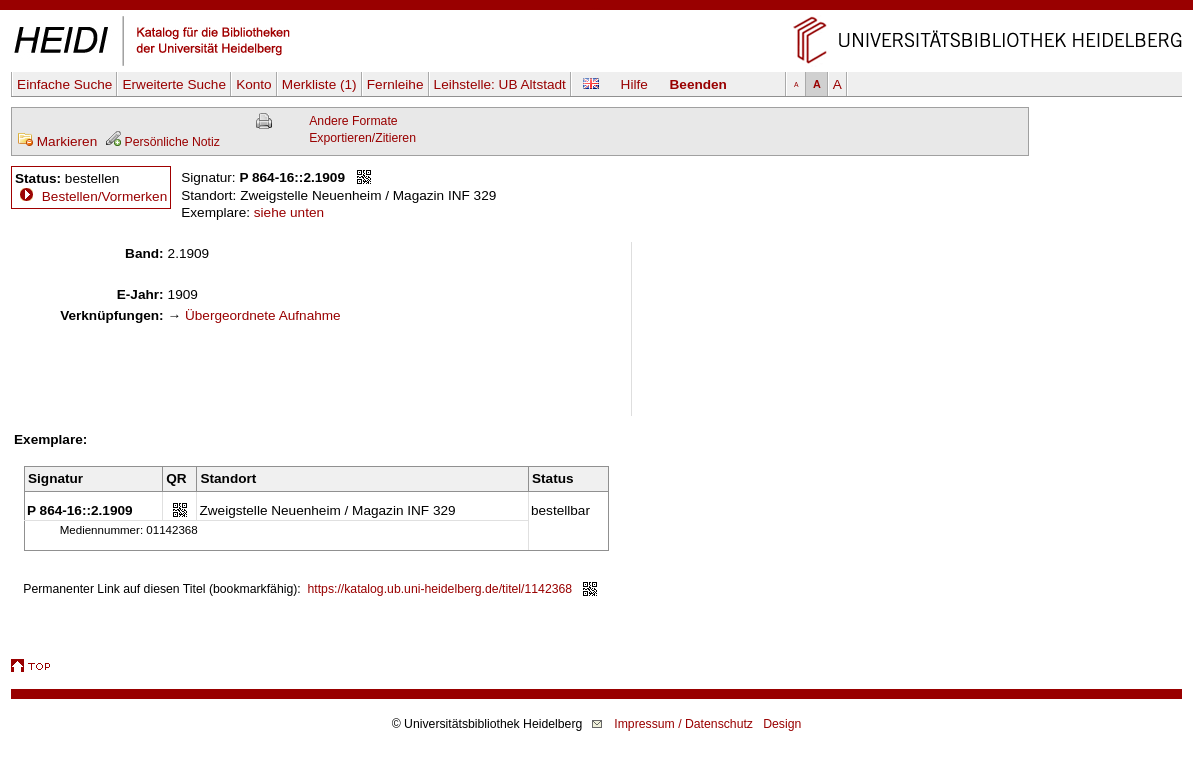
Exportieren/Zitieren (362, 138)
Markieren (57, 141)
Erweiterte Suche (174, 84)
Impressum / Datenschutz (683, 724)
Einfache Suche (64, 84)
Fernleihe (395, 84)
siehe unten (289, 212)
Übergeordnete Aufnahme (263, 315)
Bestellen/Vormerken (104, 196)
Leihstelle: (500, 84)
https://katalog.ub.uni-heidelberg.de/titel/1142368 (440, 589)
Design (782, 724)
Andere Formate (353, 121)
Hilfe (634, 84)
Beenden (698, 84)
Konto (254, 84)
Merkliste (319, 84)
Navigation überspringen (596, 8)
